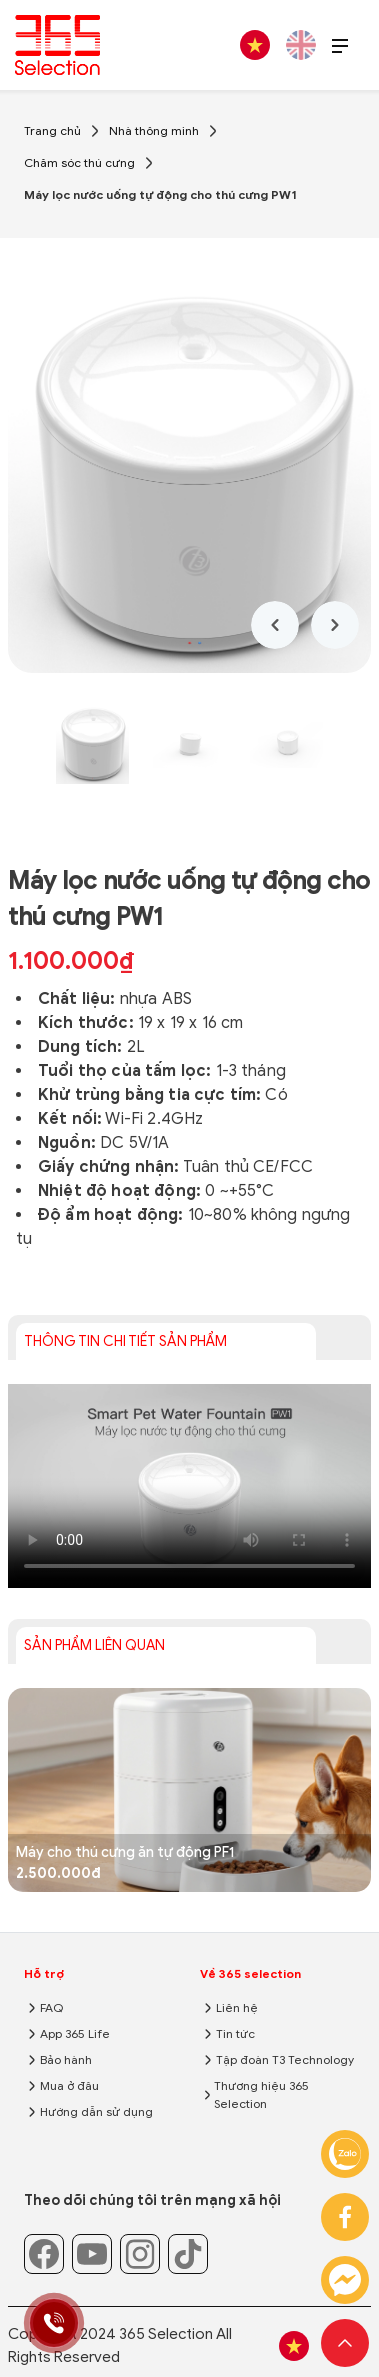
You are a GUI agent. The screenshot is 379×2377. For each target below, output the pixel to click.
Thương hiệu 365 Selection (261, 2094)
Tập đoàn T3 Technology (285, 2059)
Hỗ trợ (44, 1973)
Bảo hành (66, 2059)
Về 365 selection (250, 1973)
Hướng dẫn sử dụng (96, 2111)
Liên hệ (237, 2007)
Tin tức (235, 2033)
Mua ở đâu (69, 2085)
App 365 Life (75, 2033)
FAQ (51, 2007)
